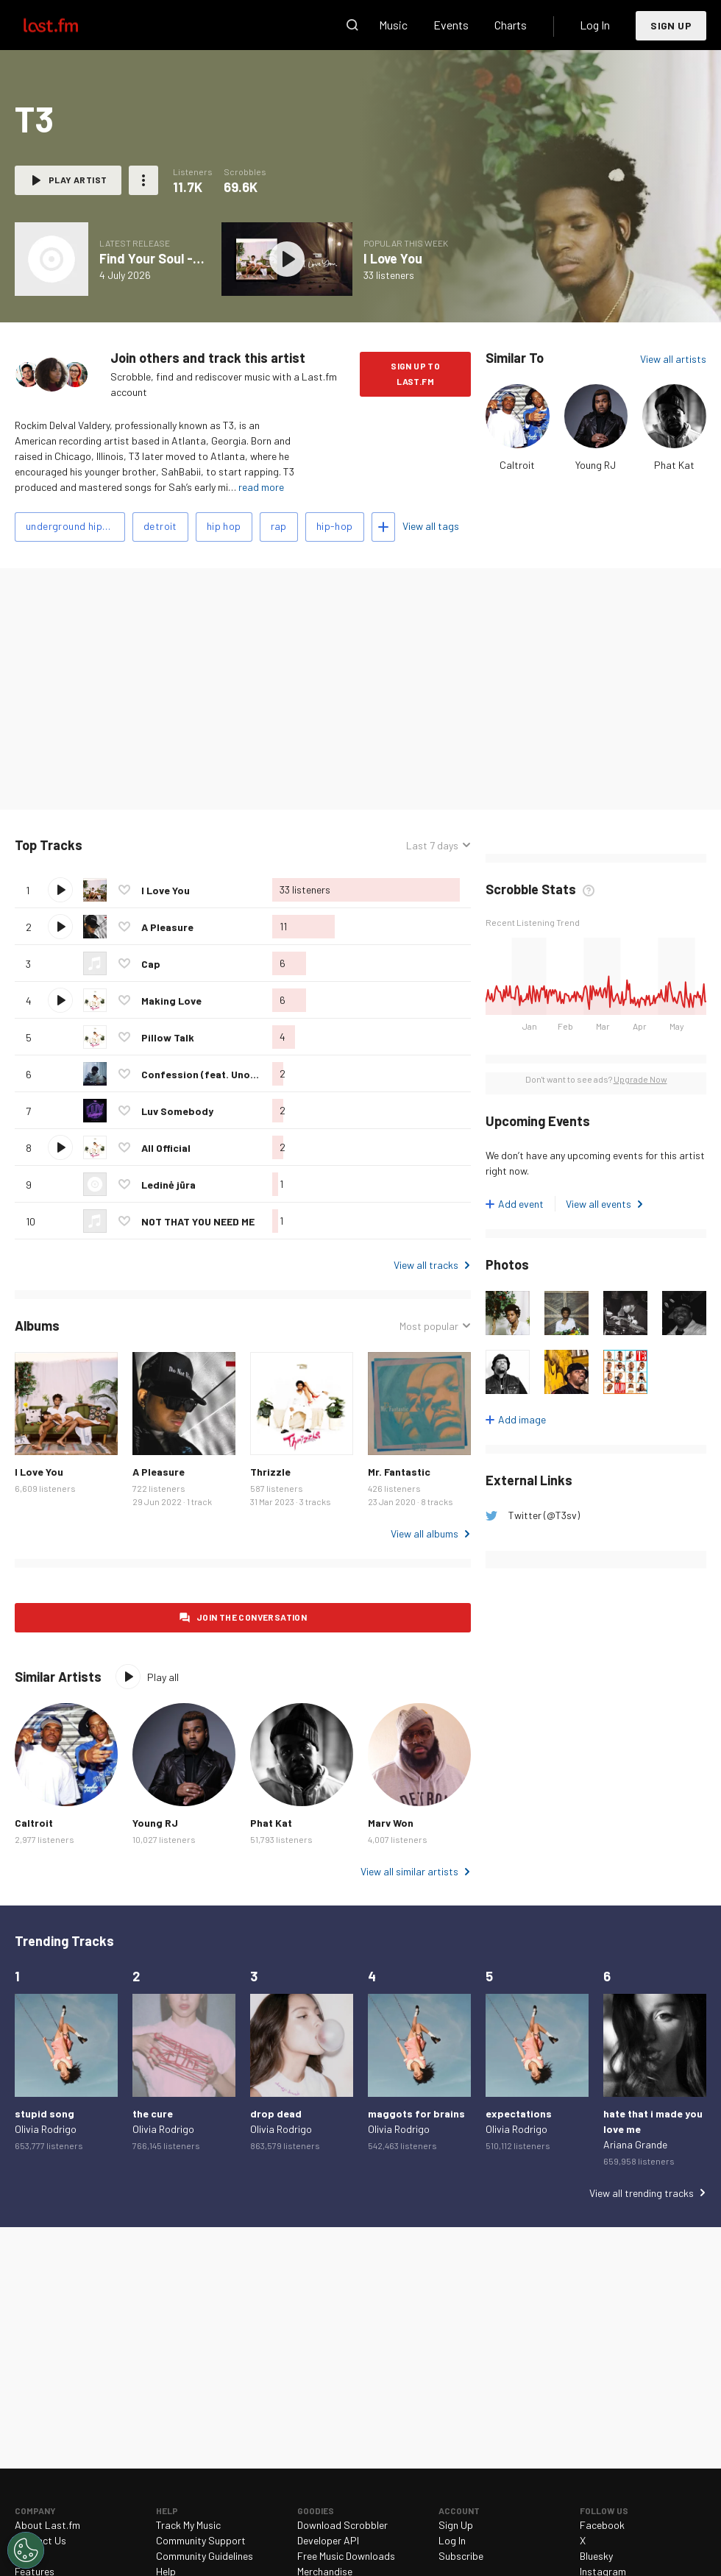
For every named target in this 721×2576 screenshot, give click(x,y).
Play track (60, 890)
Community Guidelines (204, 2556)
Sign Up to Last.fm (415, 373)
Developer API (328, 2540)
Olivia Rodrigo (46, 2129)
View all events (598, 1203)
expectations (519, 2113)
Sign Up (671, 25)
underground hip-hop (75, 526)
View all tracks (426, 1265)
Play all (163, 1677)
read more (261, 487)
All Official (166, 1148)
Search (352, 25)
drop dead (276, 2113)
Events (451, 25)
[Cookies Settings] (25, 2550)
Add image (522, 1419)
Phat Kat (674, 465)
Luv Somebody (177, 1111)
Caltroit (517, 465)
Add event (521, 1203)
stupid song (44, 2113)
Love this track (124, 890)
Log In (595, 25)
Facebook (602, 2525)
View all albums (424, 1533)
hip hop (224, 526)
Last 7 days (432, 845)
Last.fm (68, 25)
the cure (152, 2113)
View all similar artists (409, 1871)
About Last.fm (47, 2525)
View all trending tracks (641, 2193)
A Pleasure (167, 927)
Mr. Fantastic (399, 1471)
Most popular (428, 1326)
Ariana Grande (635, 2144)
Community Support (201, 2540)
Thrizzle (270, 1471)
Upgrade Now (640, 1079)
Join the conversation (251, 1617)
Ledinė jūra (168, 1184)
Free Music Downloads (346, 2556)
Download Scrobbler (342, 2525)
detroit (160, 526)
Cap (150, 964)
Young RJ (595, 465)
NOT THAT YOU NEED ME (198, 1221)
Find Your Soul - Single (165, 258)
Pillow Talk (167, 1037)
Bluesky (596, 2556)
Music (393, 25)
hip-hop (334, 526)
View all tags (430, 526)
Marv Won (390, 1822)
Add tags (383, 527)
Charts (510, 25)
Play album (286, 259)
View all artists (673, 359)
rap (279, 526)
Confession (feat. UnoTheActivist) (225, 1074)
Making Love (171, 1000)
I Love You (392, 258)
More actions (143, 180)
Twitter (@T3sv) (544, 1515)
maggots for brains (416, 2113)
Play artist (78, 179)
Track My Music (188, 2525)
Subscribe (460, 2556)
